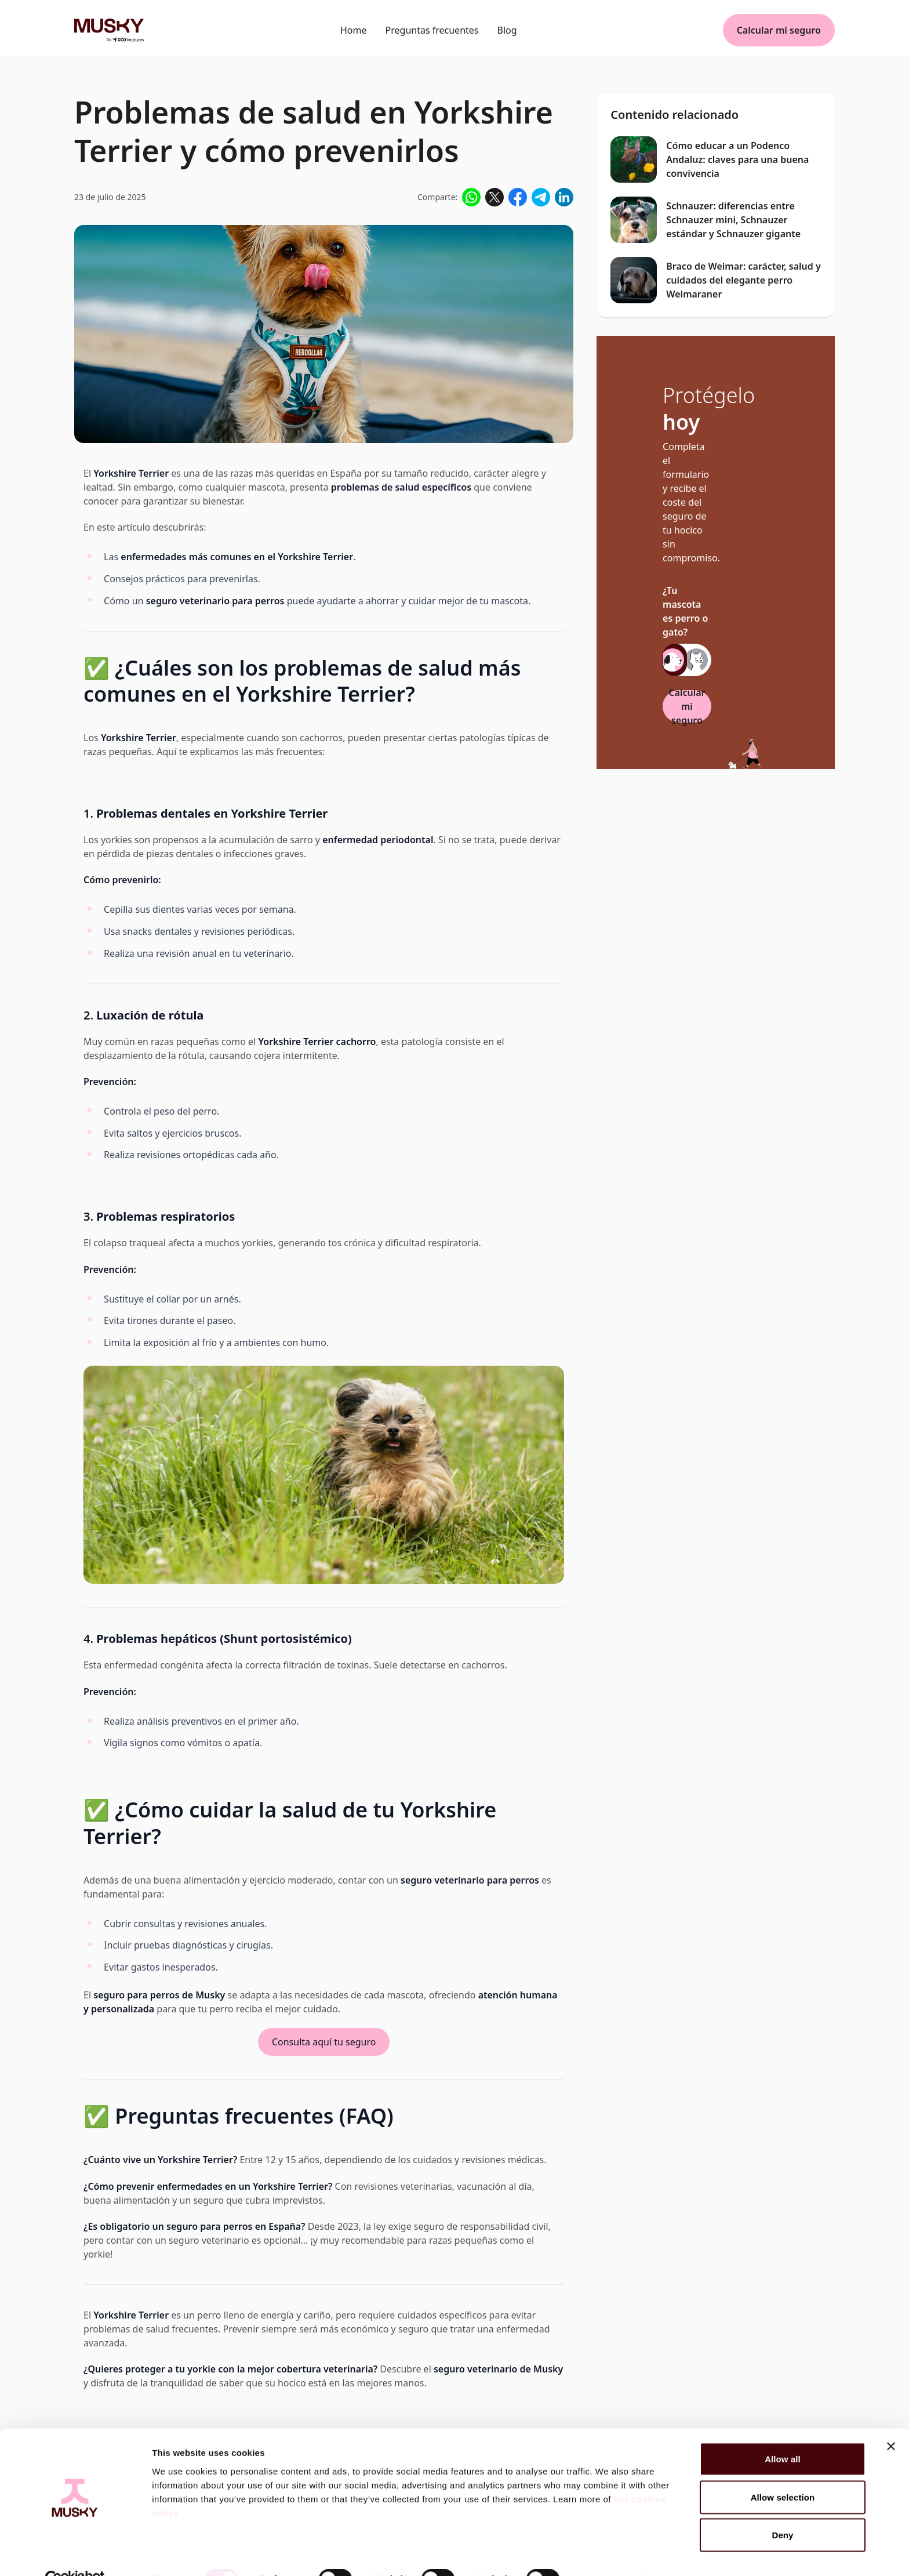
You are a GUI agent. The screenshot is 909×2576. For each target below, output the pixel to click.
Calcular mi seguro (779, 30)
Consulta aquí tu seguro (324, 2042)
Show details (608, 2553)
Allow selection (783, 2471)
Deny (782, 2509)
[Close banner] (891, 2421)
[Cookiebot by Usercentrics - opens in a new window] (75, 2553)
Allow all (783, 2433)
